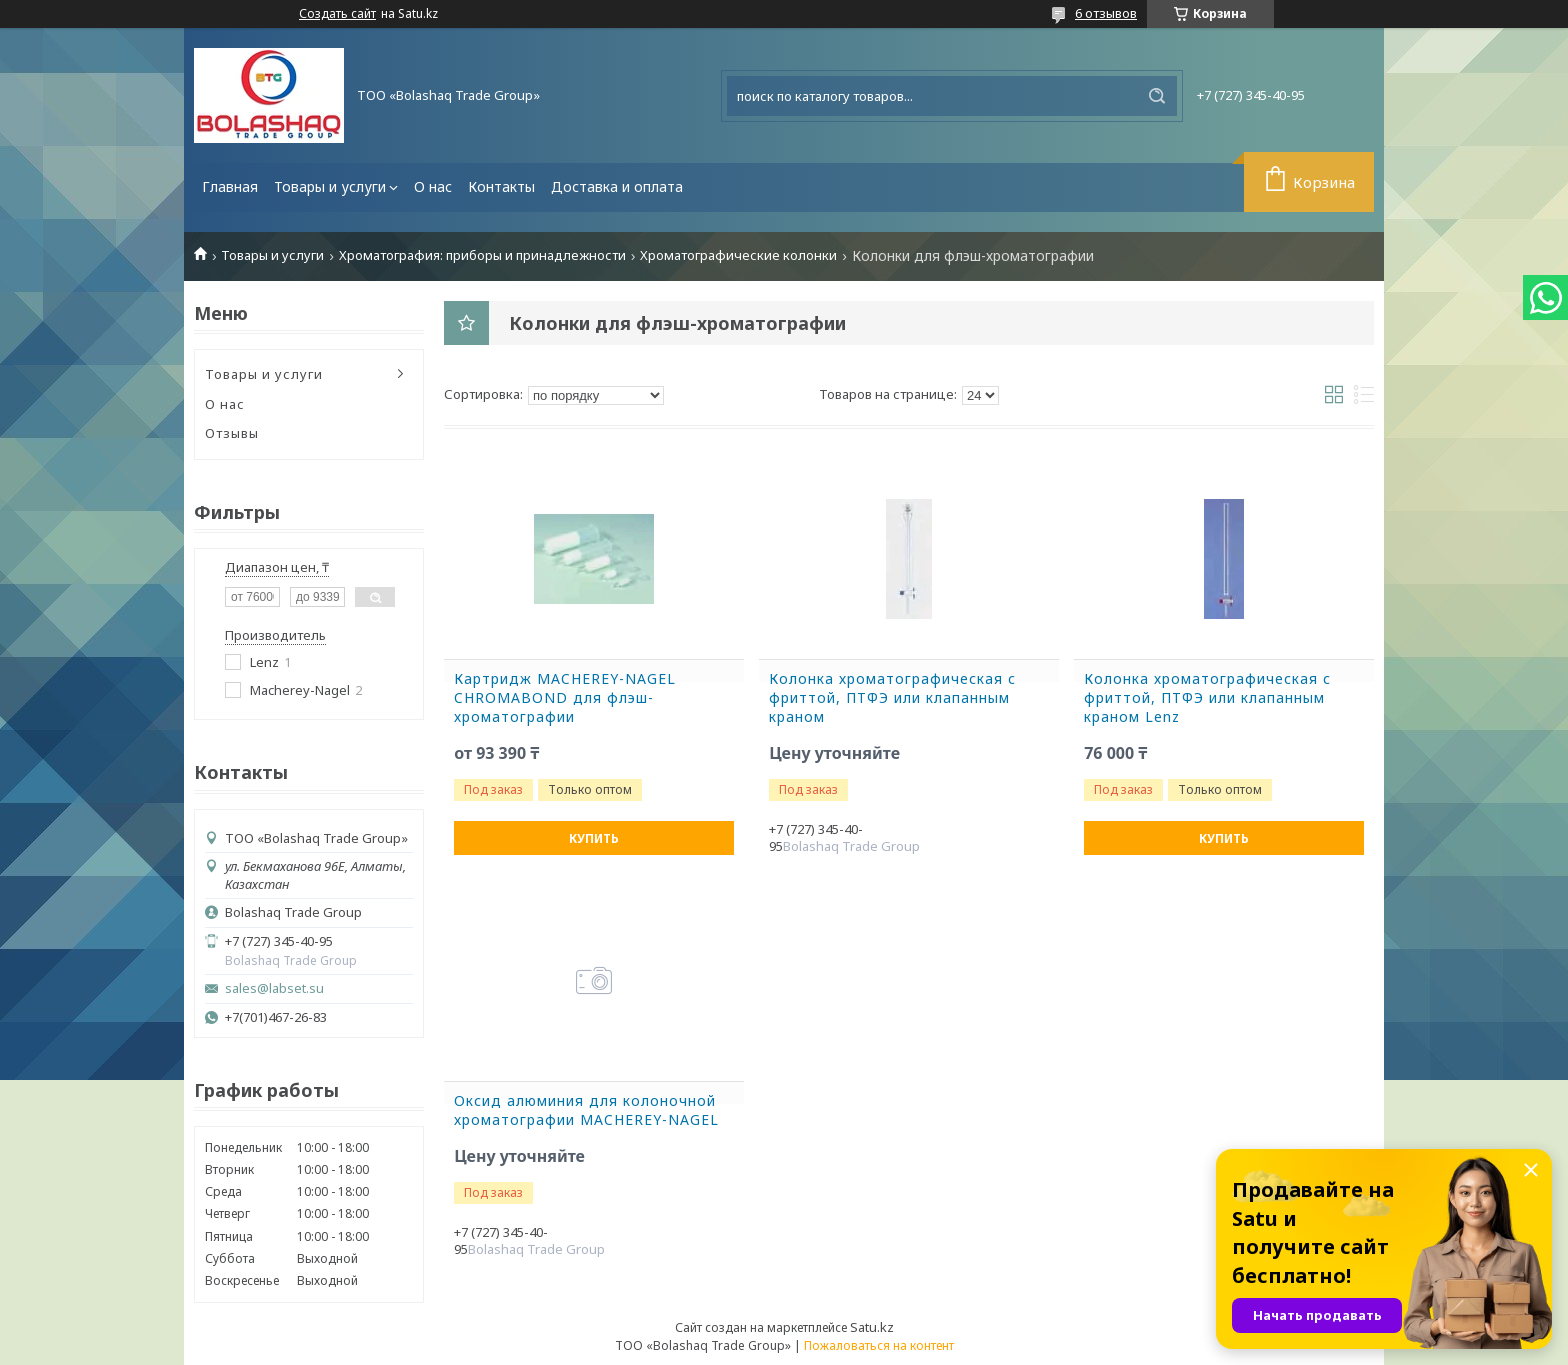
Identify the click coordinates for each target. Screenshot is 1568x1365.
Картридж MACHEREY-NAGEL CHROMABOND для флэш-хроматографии (565, 698)
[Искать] (1157, 96)
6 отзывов (1106, 13)
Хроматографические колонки (738, 255)
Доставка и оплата (617, 186)
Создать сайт (337, 14)
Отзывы (232, 433)
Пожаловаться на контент (879, 1345)
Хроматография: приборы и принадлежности (482, 255)
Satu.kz (872, 1327)
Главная (230, 186)
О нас (433, 186)
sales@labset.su (274, 988)
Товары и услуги (330, 186)
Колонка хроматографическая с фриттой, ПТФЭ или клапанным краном (892, 698)
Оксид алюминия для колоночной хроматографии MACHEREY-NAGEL (586, 1110)
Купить (594, 838)
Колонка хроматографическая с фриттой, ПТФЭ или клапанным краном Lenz (1207, 698)
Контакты (501, 186)
